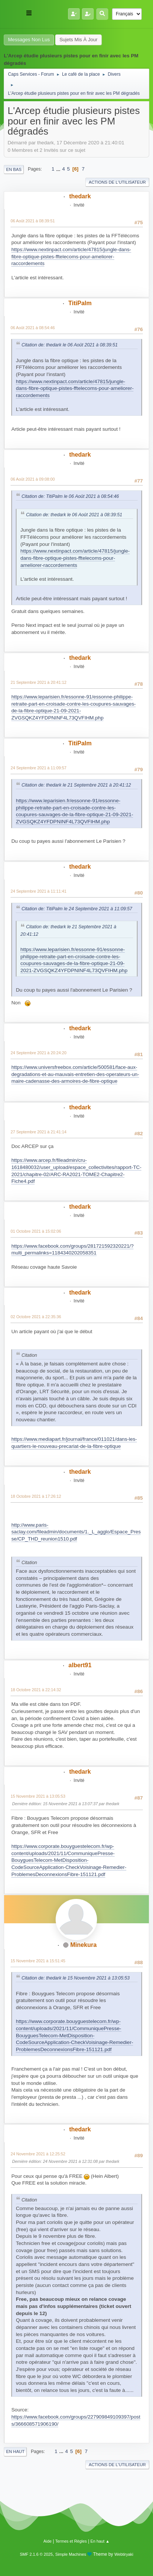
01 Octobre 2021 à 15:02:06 (36, 1231)
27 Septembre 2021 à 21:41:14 (39, 1132)
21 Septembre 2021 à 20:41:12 (39, 682)
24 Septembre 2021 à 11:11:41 (39, 891)
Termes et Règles (71, 2541)
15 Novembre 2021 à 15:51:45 (38, 1961)
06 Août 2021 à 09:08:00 (33, 479)
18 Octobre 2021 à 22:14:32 (36, 1689)
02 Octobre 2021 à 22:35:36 (36, 1316)
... (59, 169)
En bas (13, 169)
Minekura (83, 1945)
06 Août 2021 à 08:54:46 (33, 327)
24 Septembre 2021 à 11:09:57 (39, 768)
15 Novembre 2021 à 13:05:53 (38, 1796)
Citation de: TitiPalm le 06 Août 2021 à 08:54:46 (70, 496)
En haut (15, 2451)
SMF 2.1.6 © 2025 (36, 2554)
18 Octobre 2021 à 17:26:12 (36, 1496)
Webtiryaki (123, 2554)
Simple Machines (70, 2554)
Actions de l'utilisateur (117, 182)
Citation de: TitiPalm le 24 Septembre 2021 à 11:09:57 (76, 908)
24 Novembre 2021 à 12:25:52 (38, 2154)
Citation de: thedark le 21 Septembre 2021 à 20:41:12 (76, 785)
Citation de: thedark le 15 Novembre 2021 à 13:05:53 (75, 1978)
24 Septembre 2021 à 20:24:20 (39, 1052)
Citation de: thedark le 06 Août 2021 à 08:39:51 (69, 345)
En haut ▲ (100, 2541)
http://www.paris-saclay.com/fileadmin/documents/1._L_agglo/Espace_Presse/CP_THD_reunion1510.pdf (76, 1532)
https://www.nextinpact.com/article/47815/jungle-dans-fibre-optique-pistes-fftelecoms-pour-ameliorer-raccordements (71, 256)
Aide (48, 2541)
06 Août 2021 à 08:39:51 (33, 221)
